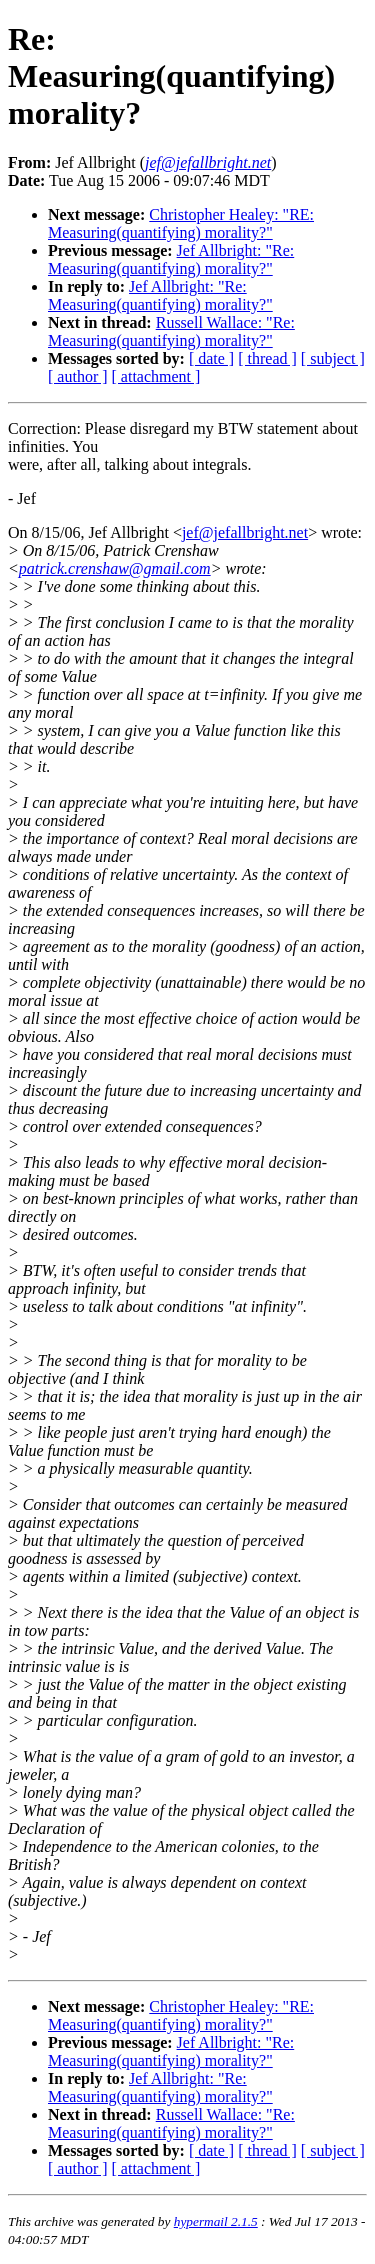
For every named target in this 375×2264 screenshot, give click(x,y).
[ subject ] (333, 358)
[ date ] (211, 358)
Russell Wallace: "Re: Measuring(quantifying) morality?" (171, 331)
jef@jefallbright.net (245, 532)
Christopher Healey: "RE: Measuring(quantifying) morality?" (181, 223)
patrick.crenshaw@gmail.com (115, 568)
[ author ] (78, 376)
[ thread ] (267, 358)
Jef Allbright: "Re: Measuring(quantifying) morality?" (171, 259)
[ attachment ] (156, 376)
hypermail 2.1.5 (216, 2221)
